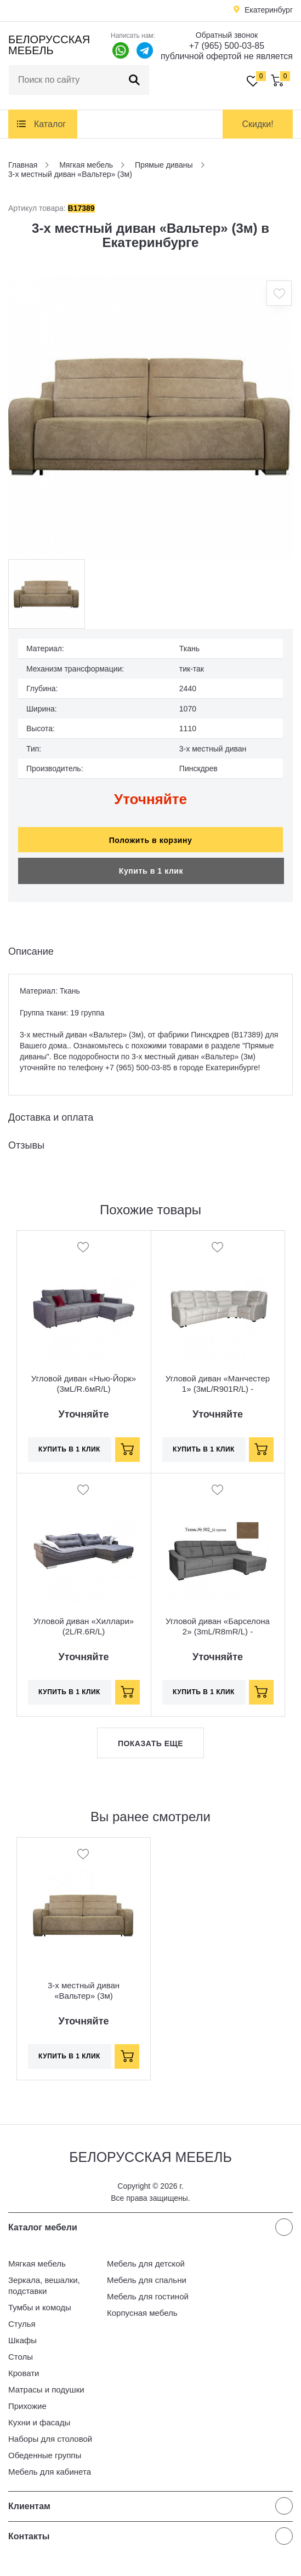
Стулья (22, 2323)
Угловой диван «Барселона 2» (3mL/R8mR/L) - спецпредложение (218, 1631)
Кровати (23, 2373)
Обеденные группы (44, 2455)
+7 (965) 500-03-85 (226, 45)
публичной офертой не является (227, 56)
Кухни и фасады (39, 2422)
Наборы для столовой (50, 2438)
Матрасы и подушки (46, 2389)
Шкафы (22, 2340)
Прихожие (27, 2406)
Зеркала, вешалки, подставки (44, 2285)
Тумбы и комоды (39, 2307)
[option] (150, 417)
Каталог (50, 124)
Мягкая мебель (37, 2263)
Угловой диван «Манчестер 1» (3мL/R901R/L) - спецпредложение (218, 1389)
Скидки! (257, 124)
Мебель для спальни (146, 2280)
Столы (20, 2356)
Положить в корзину (150, 840)
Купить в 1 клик (151, 871)
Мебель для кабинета (49, 2471)
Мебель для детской (146, 2263)
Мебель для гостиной (148, 2296)
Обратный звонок (227, 35)
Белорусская (49, 45)
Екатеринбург (269, 9)
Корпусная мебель (142, 2312)
